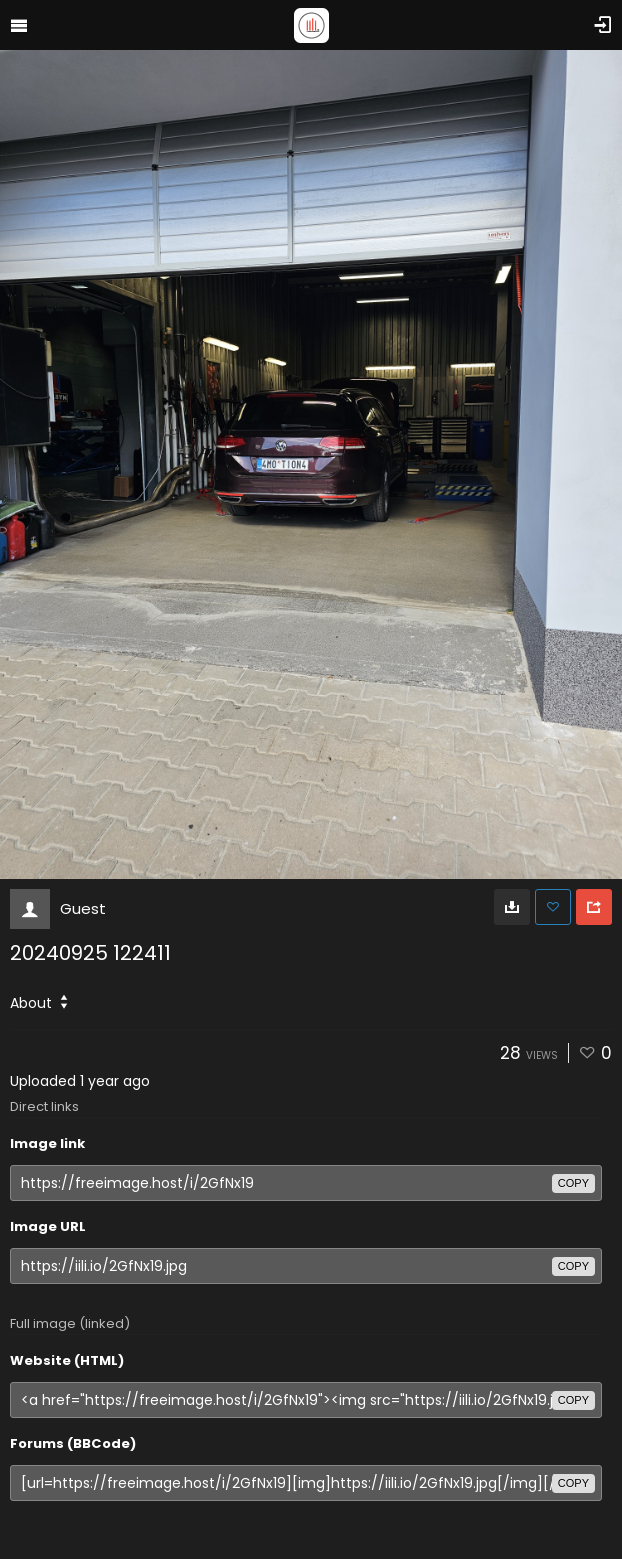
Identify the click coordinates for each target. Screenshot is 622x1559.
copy (573, 1183)
